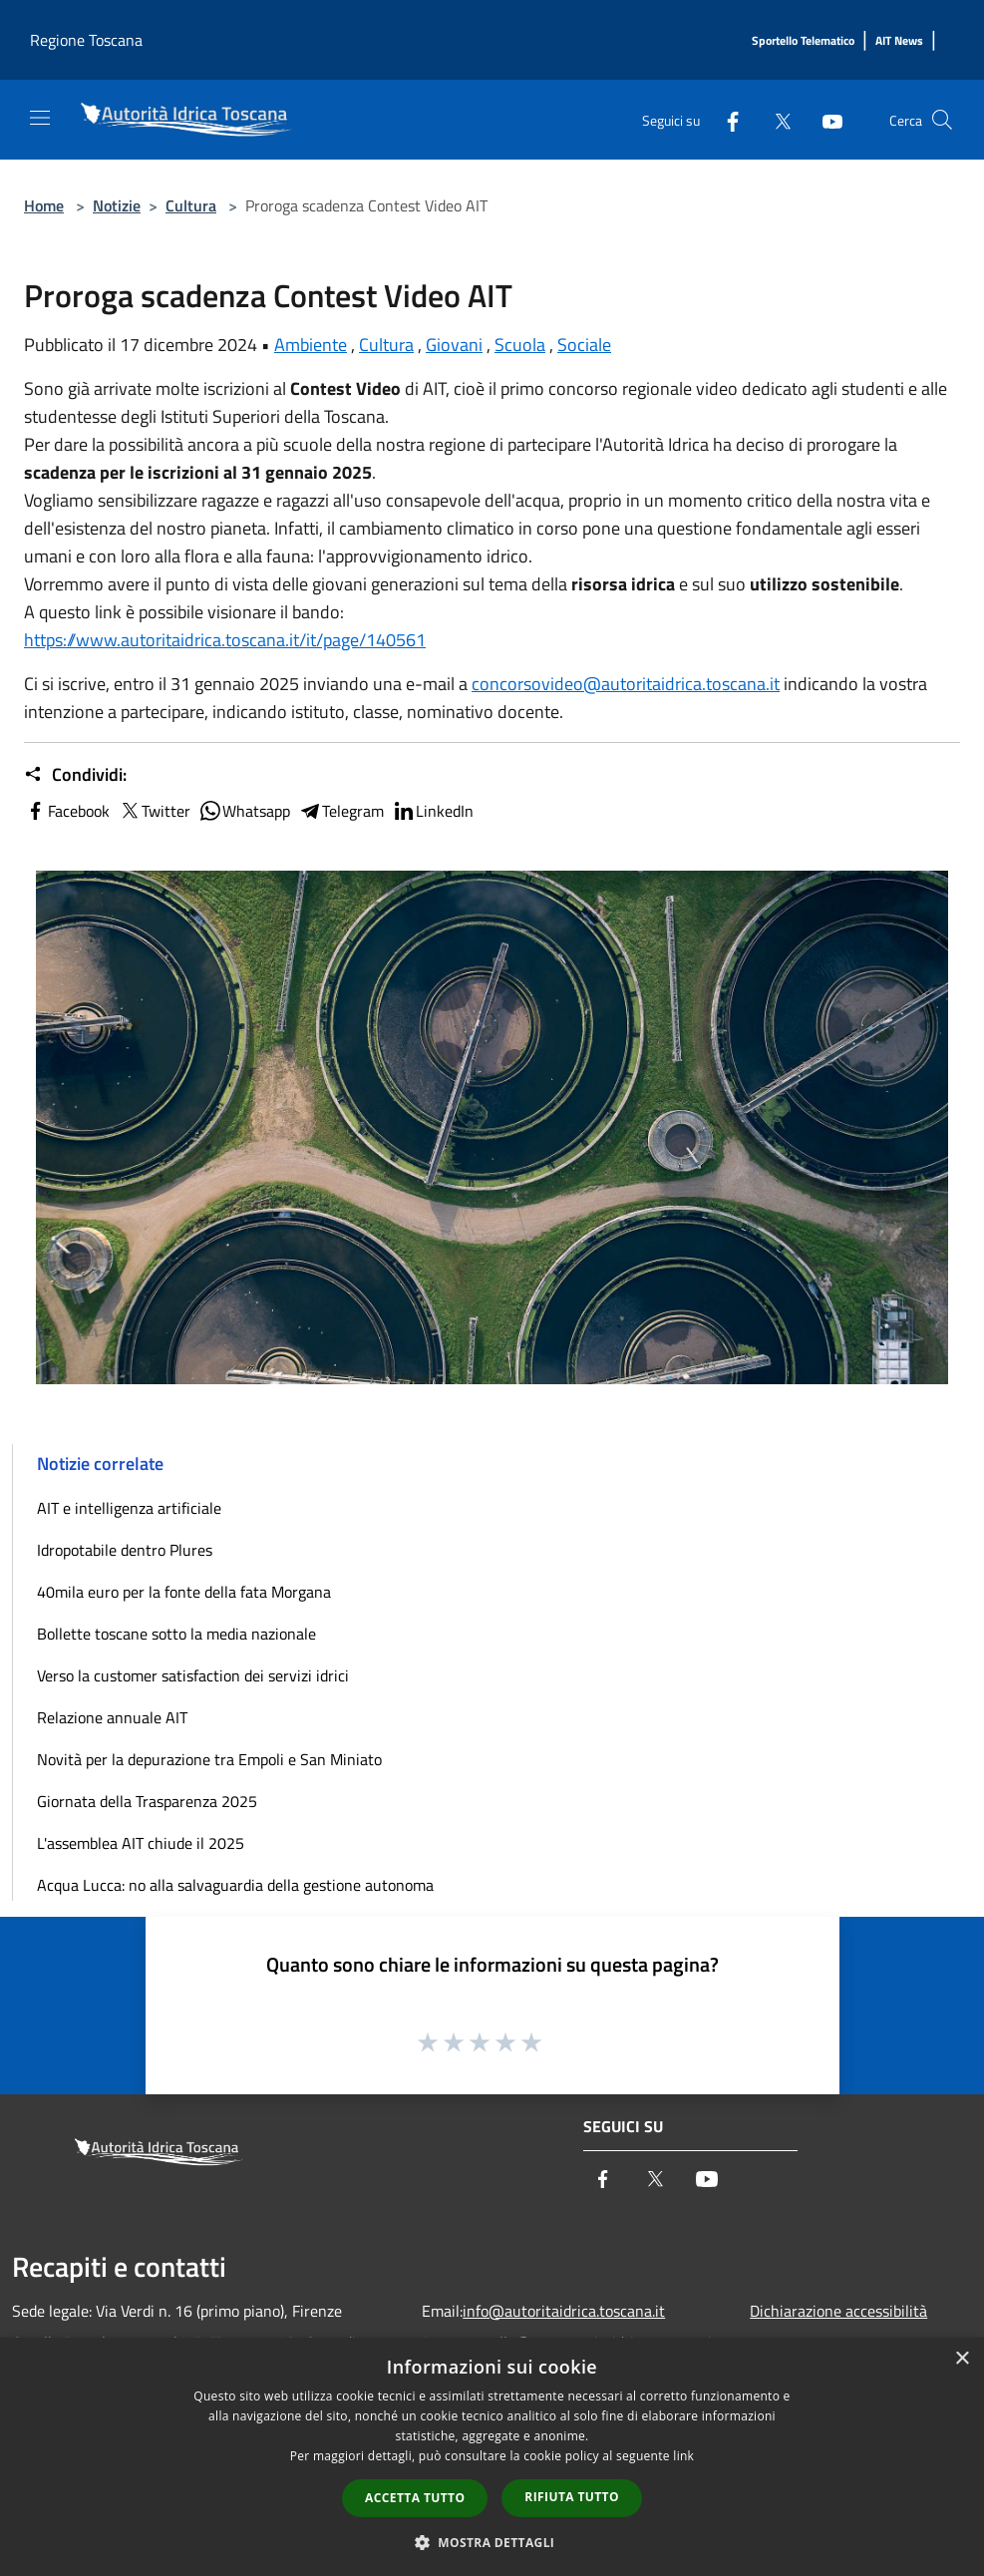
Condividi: (75, 775)
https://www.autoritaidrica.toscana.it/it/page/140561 (225, 639)
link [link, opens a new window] (683, 2455)
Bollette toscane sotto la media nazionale (176, 1634)
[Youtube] (824, 119)
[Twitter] (775, 119)
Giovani (454, 344)
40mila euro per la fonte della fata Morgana (184, 1592)
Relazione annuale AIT (112, 1717)
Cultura (190, 205)
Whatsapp (244, 811)
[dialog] (492, 2457)
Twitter (154, 811)
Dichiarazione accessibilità (838, 2311)
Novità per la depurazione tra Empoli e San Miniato (209, 1759)
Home (44, 205)
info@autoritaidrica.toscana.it (564, 2311)
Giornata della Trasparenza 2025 (147, 1801)
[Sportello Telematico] (803, 41)
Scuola (519, 344)
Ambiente (310, 344)
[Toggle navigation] (40, 118)
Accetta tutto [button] (415, 2497)
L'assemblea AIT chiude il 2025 (140, 1843)
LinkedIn (433, 811)
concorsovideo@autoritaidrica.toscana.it (626, 683)
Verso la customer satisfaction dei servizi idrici (193, 1675)
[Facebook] (725, 119)
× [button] (961, 2359)
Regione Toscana (86, 40)
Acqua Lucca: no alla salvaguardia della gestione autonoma (235, 1885)
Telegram (341, 811)
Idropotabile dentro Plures (124, 1550)
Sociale (584, 344)
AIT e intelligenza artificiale (129, 1508)
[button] (492, 2542)
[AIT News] (899, 41)
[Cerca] (942, 120)
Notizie (117, 205)
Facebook (67, 811)
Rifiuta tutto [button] (571, 2496)
